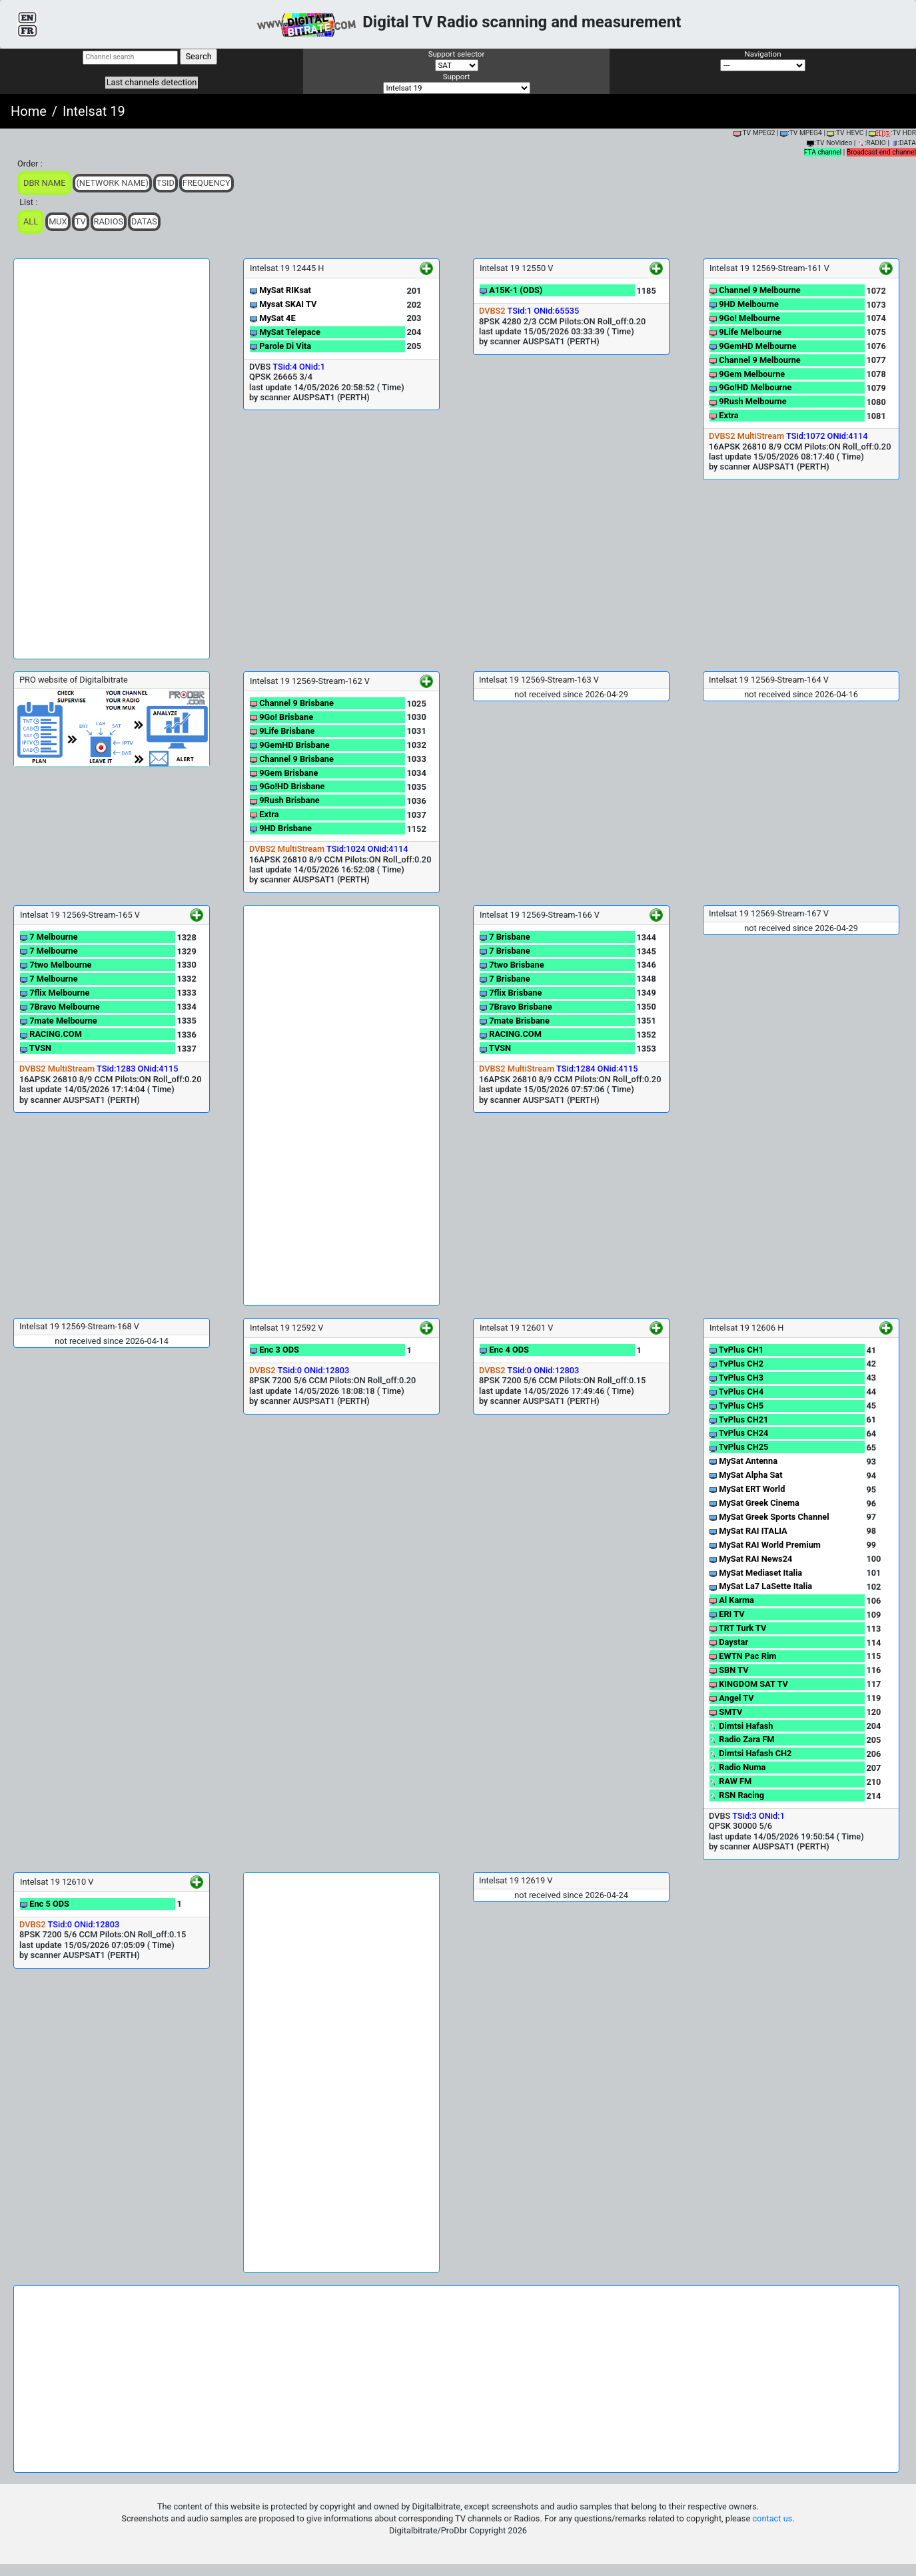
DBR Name (44, 183)
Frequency (206, 183)
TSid (166, 183)
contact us (772, 2518)
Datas (144, 221)
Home (29, 111)
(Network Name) (112, 183)
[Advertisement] (111, 459)
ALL (30, 221)
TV (80, 221)
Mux (58, 221)
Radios (109, 221)
